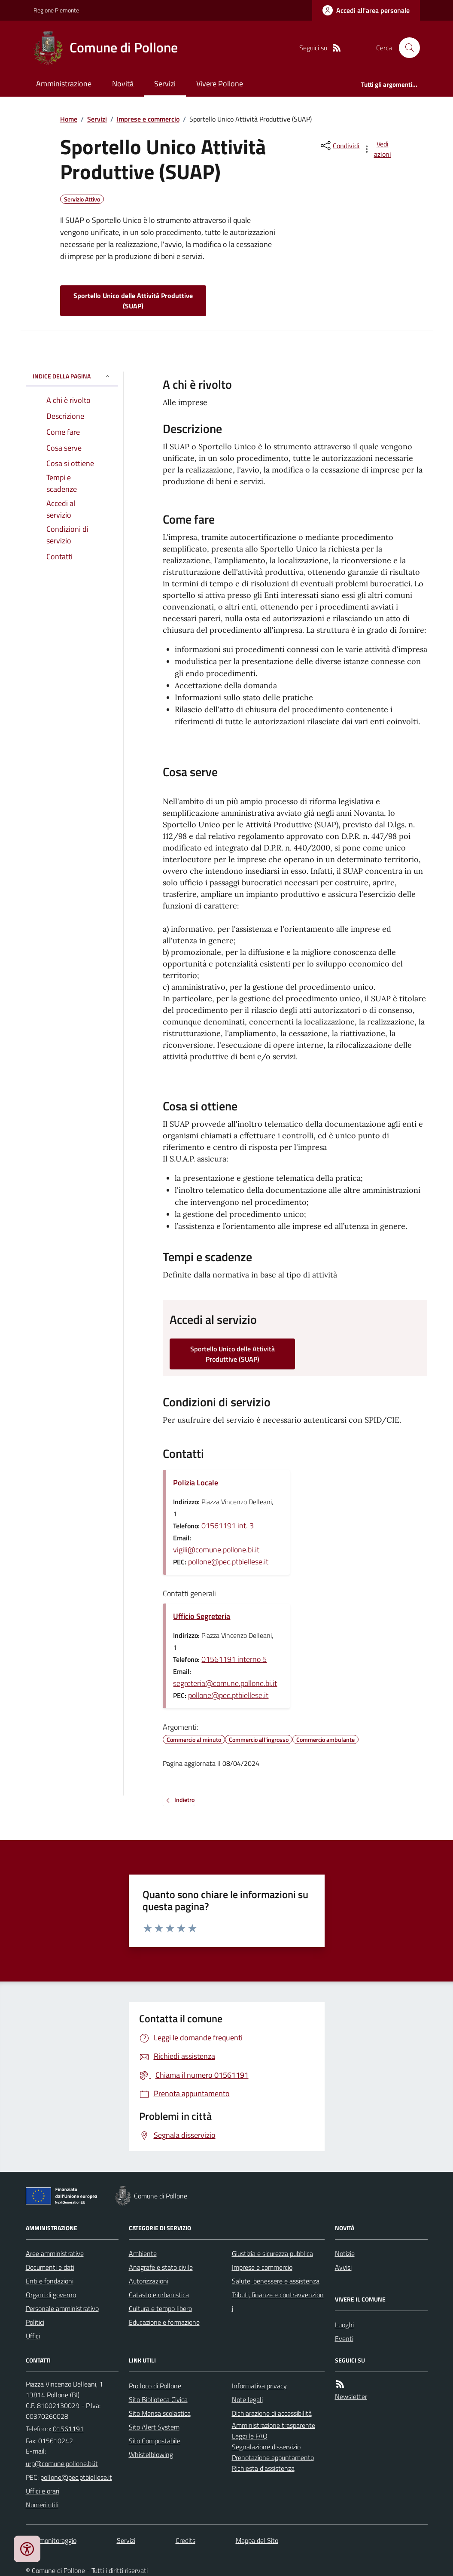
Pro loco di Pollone (155, 2386)
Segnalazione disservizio (266, 2447)
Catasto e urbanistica (159, 2294)
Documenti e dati (50, 2267)
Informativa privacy (259, 2386)
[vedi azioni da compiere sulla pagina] (377, 149)
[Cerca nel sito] (406, 47)
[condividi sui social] (339, 145)
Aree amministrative (55, 2253)
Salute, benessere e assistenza (275, 2281)
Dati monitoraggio (51, 2540)
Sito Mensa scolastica (160, 2413)
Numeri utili (42, 2505)
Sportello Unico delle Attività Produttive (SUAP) (133, 300)
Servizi (165, 83)
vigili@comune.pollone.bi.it (216, 1549)
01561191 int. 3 (227, 1525)
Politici (35, 2322)
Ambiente (143, 2253)
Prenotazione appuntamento (273, 2457)
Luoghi (344, 2325)
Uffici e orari (42, 2491)
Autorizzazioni (148, 2281)
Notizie (345, 2253)
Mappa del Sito (257, 2540)
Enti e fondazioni (49, 2281)
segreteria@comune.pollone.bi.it (225, 1683)
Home (68, 119)
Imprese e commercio (148, 119)
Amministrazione (63, 83)
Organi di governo (51, 2294)
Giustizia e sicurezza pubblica (272, 2253)
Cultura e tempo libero (160, 2308)
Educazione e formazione (164, 2322)
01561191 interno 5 (234, 1659)
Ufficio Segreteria (201, 1616)
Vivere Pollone (219, 83)
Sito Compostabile (154, 2441)
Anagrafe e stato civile (161, 2267)
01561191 (68, 2429)
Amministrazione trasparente (273, 2425)
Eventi (344, 2338)
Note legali (247, 2399)
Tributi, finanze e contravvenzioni (278, 2301)
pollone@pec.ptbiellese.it (228, 1561)
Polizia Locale (195, 1482)
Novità (123, 83)
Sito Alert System (154, 2427)
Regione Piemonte (56, 10)
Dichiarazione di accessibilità (272, 2413)
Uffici (33, 2336)
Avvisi (343, 2267)
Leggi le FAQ (250, 2436)
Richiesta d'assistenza (263, 2468)
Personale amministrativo (62, 2308)
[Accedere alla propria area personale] (366, 10)
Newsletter (351, 2396)
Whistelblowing (151, 2454)
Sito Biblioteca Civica (158, 2399)
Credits (185, 2540)
